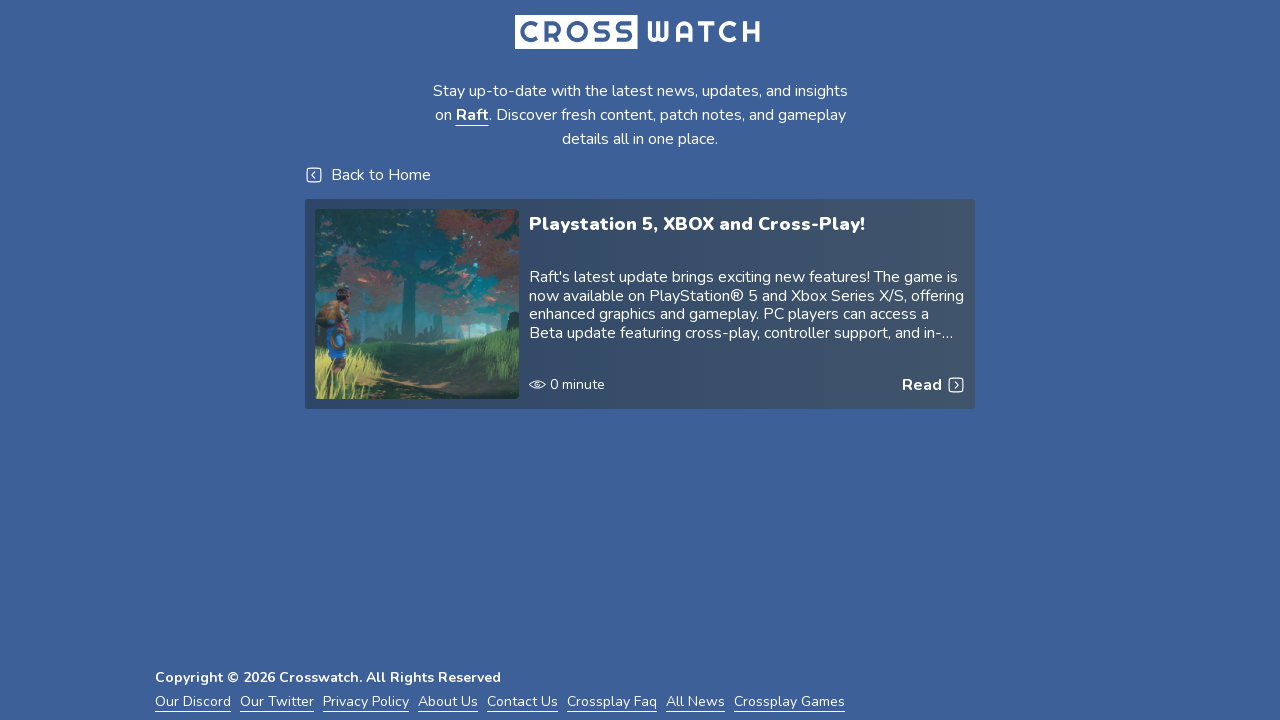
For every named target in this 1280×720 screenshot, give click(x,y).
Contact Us (522, 702)
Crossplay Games (789, 702)
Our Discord (193, 702)
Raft (472, 115)
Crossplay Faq (612, 702)
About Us (448, 702)
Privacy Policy (366, 702)
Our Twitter (277, 702)
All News (695, 702)
